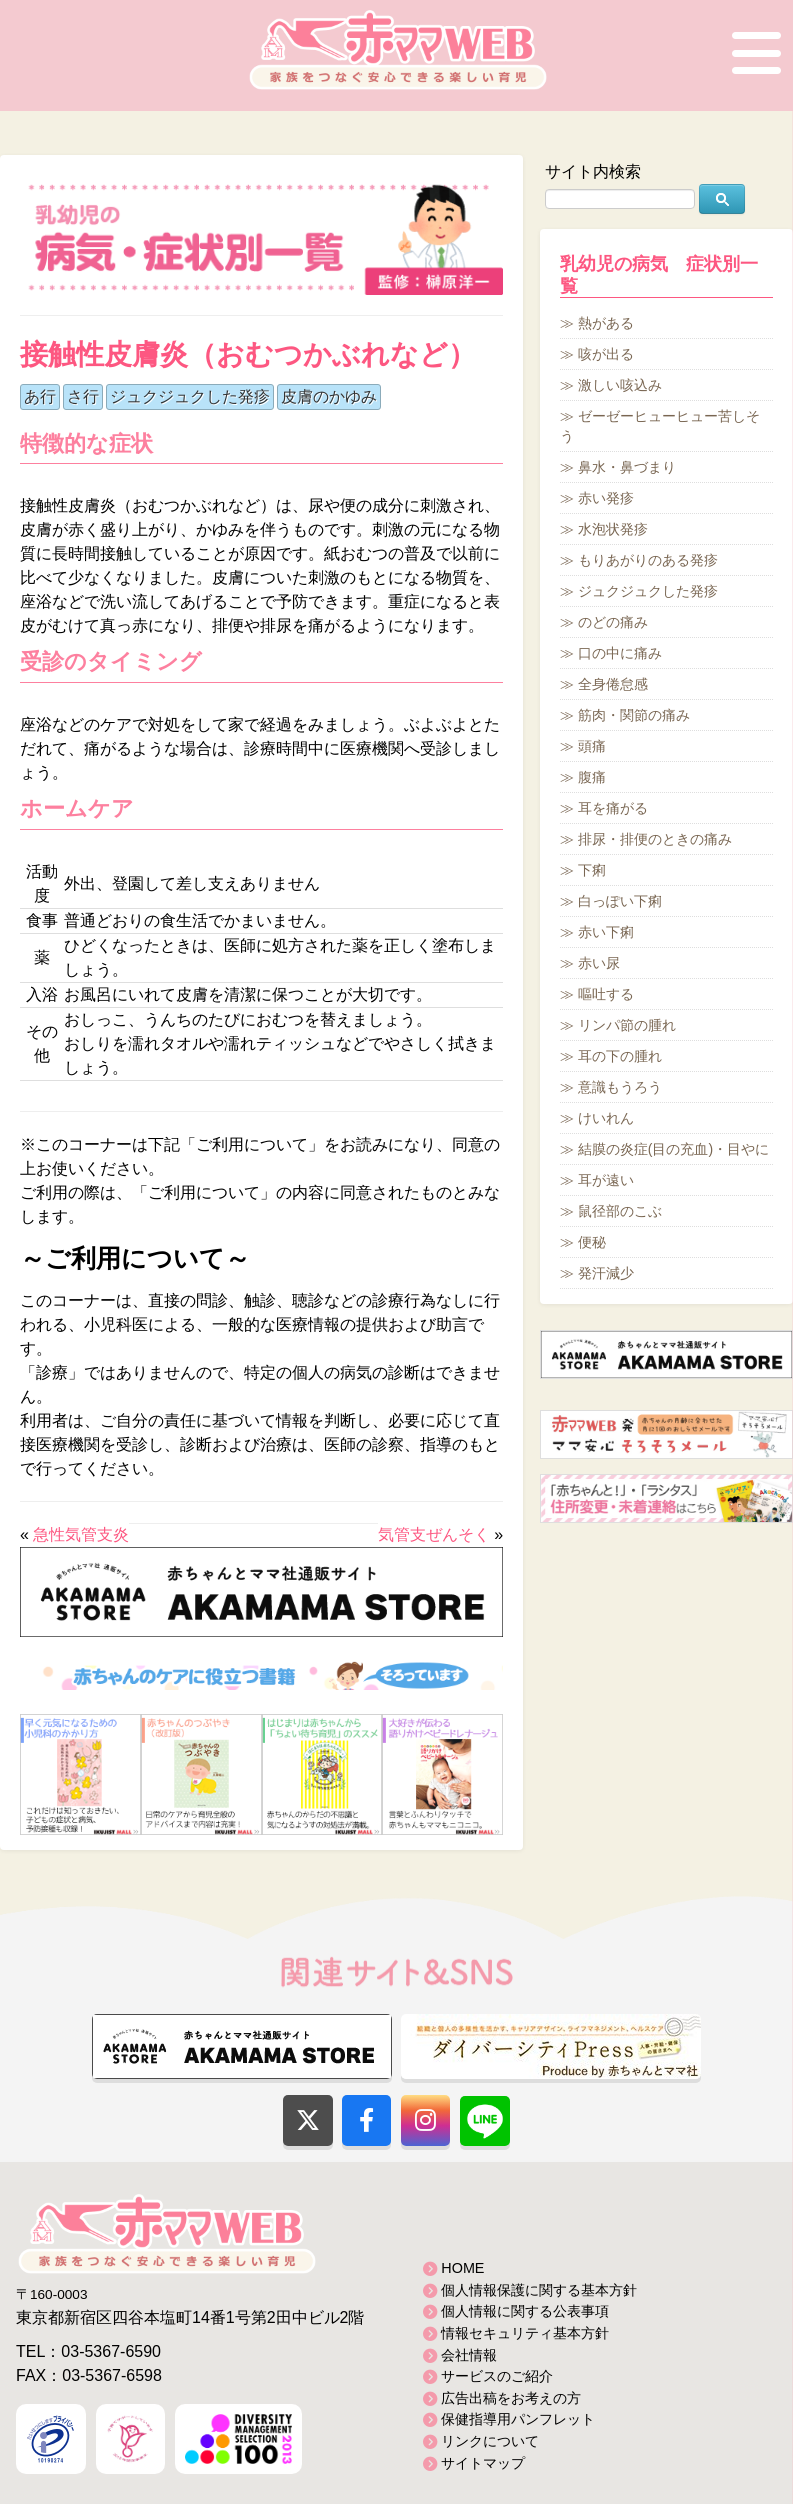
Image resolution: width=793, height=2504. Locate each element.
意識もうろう (620, 1087)
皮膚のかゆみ (329, 396)
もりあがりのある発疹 (648, 560)
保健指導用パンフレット (518, 2419)
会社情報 (469, 2355)
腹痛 (592, 777)
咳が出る (606, 354)
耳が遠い (606, 1180)
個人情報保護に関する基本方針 (539, 2290)
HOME (462, 2268)
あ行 (40, 396)
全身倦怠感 (613, 684)
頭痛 (592, 746)
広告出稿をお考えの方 (511, 2398)
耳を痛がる (613, 808)
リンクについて (490, 2441)
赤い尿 (599, 963)
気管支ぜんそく (434, 1534)
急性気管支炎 (81, 1534)
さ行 (83, 396)
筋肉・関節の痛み (634, 715)
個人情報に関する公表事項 (525, 2311)
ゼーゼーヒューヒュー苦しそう (660, 426)
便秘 (592, 1242)
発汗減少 (606, 1273)
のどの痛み (613, 622)
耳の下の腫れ (620, 1056)
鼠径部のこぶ (620, 1211)
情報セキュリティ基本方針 (525, 2333)
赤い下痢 (606, 932)
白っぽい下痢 (620, 901)
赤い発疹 (606, 498)
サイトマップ (483, 2463)
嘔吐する (606, 994)
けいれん (606, 1118)
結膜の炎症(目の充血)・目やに (673, 1149)
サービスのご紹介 (497, 2376)
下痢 (592, 870)
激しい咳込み (620, 385)
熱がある (606, 323)
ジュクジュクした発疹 (190, 396)
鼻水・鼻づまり (627, 467)
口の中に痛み (620, 653)
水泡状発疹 (613, 529)
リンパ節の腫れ (627, 1025)
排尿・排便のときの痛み (655, 839)
